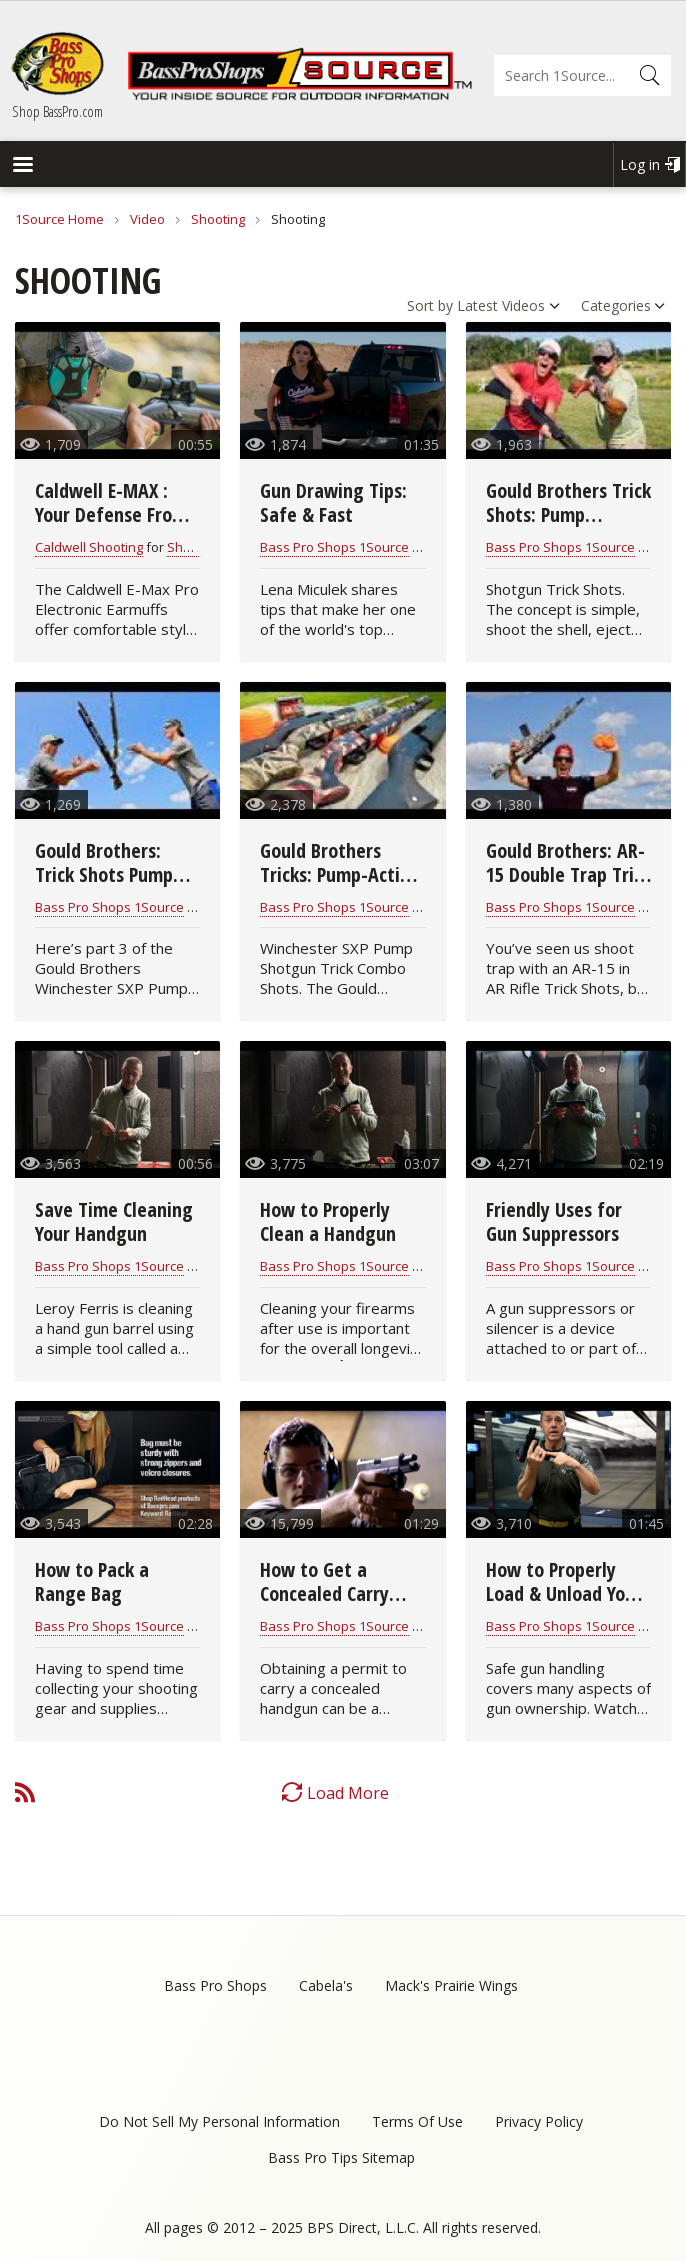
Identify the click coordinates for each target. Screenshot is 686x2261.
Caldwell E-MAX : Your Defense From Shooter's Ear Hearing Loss (111, 526)
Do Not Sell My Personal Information (219, 2121)
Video (147, 219)
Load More (348, 1793)
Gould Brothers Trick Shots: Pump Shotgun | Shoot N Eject (568, 526)
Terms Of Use (417, 2121)
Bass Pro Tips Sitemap (341, 2157)
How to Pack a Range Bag (92, 1581)
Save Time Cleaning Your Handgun (114, 1221)
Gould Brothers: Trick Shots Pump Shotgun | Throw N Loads (113, 886)
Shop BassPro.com (57, 111)
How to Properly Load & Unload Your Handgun (564, 1593)
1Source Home (59, 219)
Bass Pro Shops (215, 1985)
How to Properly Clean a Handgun (328, 1221)
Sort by (430, 305)
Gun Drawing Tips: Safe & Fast (333, 502)
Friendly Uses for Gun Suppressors (554, 1221)
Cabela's (326, 1985)
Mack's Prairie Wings (451, 1985)
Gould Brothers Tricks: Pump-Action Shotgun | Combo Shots (340, 886)
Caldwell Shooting (89, 547)
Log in (640, 164)
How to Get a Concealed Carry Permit (324, 1593)
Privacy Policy (539, 2121)
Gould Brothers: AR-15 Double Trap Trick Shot (568, 874)
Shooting (218, 219)
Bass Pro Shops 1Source (334, 547)
